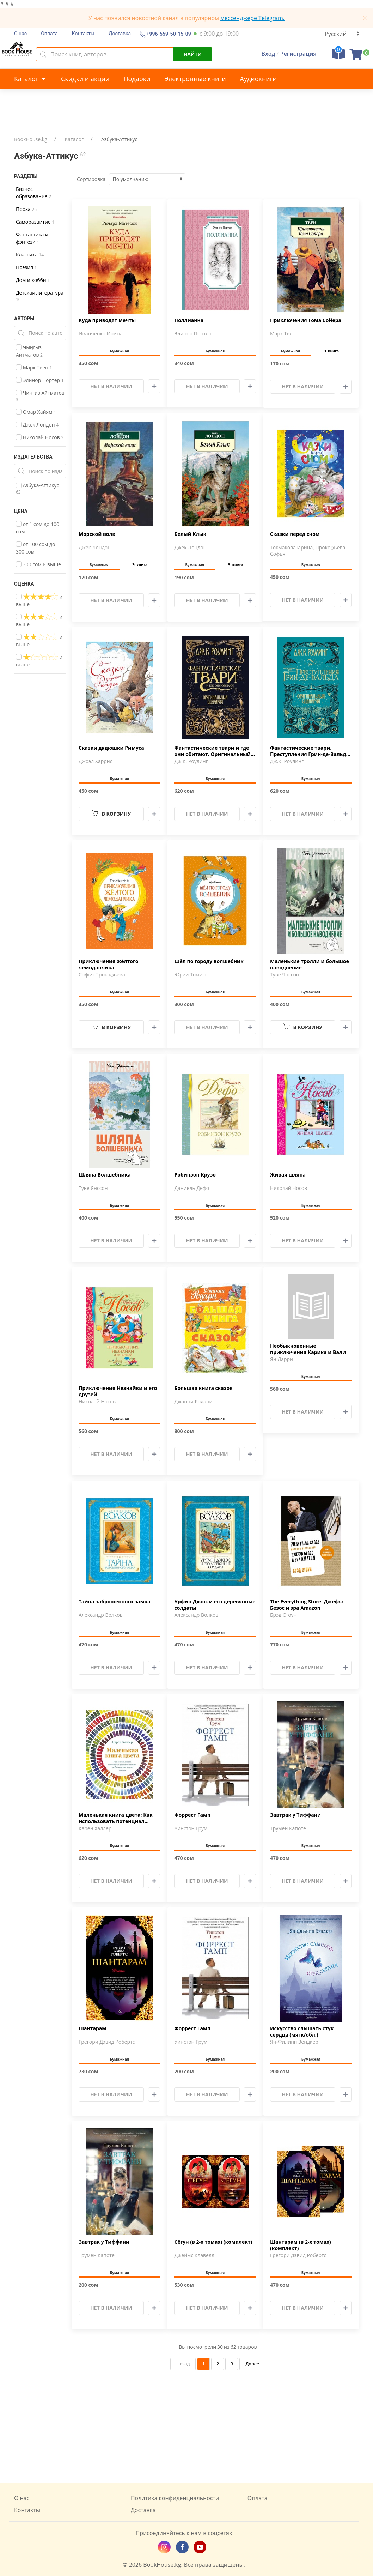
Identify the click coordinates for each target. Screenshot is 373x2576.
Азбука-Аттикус (37, 488)
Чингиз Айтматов (40, 396)
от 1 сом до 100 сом (37, 528)
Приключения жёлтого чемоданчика (108, 964)
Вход (268, 54)
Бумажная (119, 351)
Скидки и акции (85, 78)
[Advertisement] (186, 2426)
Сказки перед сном (295, 534)
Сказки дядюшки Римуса (111, 748)
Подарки (136, 78)
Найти (192, 54)
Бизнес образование (33, 193)
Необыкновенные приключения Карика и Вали (308, 1349)
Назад (183, 2363)
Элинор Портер (40, 380)
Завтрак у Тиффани (295, 1815)
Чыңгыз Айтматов (29, 351)
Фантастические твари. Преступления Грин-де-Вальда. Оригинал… (310, 751)
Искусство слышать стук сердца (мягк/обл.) (302, 2031)
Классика (30, 254)
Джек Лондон (37, 424)
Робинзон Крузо (195, 1175)
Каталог (30, 78)
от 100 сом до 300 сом (35, 548)
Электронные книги (195, 78)
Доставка (120, 33)
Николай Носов (39, 437)
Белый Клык (190, 534)
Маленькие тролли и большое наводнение (309, 964)
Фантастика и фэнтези (32, 238)
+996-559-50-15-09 (168, 34)
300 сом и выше (38, 564)
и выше (39, 600)
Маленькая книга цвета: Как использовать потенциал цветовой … (116, 1818)
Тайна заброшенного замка (115, 1601)
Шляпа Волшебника (105, 1175)
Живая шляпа (288, 1175)
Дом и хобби (33, 280)
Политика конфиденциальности (175, 2498)
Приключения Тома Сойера (305, 320)
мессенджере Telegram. (252, 18)
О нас (20, 33)
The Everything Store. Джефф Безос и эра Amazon (306, 1604)
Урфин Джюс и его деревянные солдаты (214, 1604)
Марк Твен (34, 367)
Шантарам (92, 2028)
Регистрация (298, 54)
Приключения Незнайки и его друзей (118, 1391)
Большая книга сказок (203, 1388)
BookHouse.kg (30, 139)
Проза (26, 209)
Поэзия (26, 267)
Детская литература (39, 295)
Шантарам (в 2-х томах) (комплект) (300, 2245)
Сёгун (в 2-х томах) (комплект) (213, 2242)
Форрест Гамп (192, 1815)
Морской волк (97, 534)
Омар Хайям (36, 412)
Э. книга (331, 351)
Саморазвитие (35, 221)
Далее (252, 2363)
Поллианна (188, 320)
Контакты (83, 33)
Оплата (49, 33)
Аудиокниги (258, 78)
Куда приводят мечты (107, 320)
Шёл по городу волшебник (208, 961)
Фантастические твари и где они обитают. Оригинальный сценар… (212, 751)
